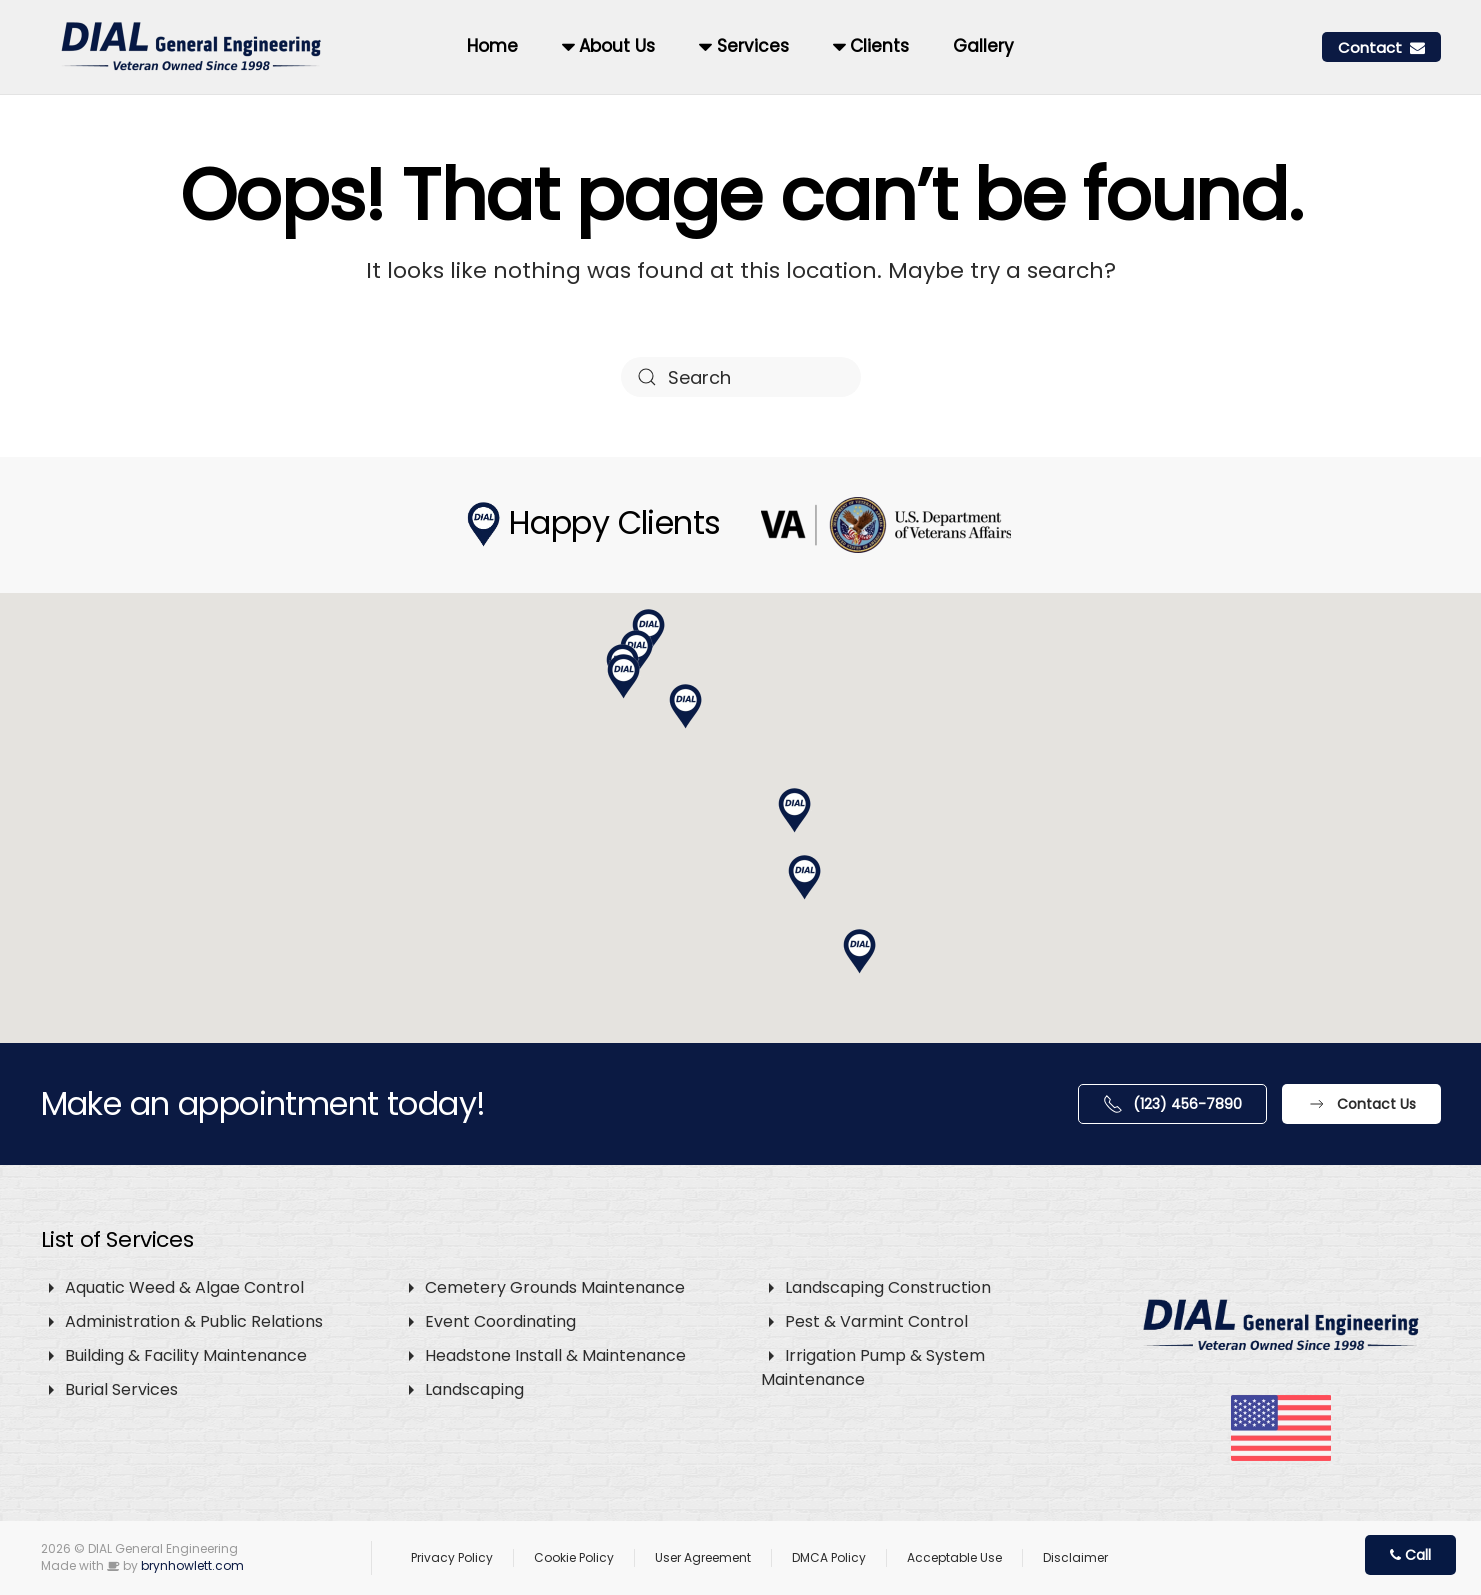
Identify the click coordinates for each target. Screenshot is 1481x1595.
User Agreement (703, 1557)
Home (492, 46)
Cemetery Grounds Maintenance (555, 1287)
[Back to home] (194, 47)
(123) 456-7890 (1172, 1104)
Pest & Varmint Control (876, 1321)
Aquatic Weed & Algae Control (184, 1287)
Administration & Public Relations (194, 1321)
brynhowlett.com (192, 1565)
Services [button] (743, 46)
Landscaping (474, 1389)
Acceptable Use (954, 1557)
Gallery (983, 46)
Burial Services (121, 1389)
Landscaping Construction (888, 1287)
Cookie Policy (574, 1557)
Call (1410, 1555)
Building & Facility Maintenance (186, 1355)
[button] (795, 811)
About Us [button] (608, 46)
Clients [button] (871, 46)
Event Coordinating (500, 1321)
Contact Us (1361, 1104)
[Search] (741, 377)
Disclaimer (1075, 1557)
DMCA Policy (829, 1557)
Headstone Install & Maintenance (555, 1355)
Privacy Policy (452, 1557)
